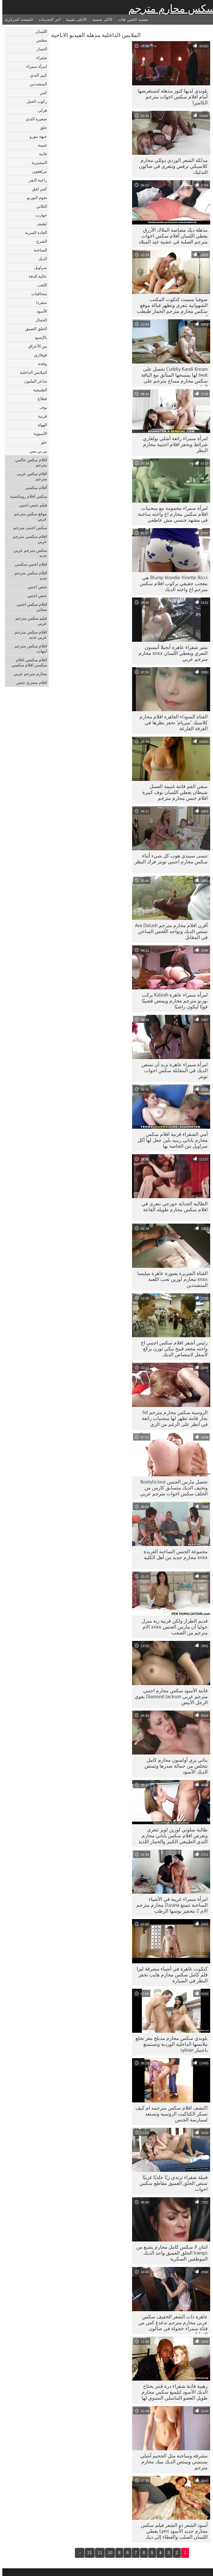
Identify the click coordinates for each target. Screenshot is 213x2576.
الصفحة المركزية (17, 19)
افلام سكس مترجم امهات (28, 648)
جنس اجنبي (35, 586)
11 (97, 2553)
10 (107, 2553)
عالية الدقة (35, 276)
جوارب (39, 215)
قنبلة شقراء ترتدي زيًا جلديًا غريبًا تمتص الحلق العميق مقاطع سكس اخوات (171, 2183)
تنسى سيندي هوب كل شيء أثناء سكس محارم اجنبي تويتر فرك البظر (168, 859)
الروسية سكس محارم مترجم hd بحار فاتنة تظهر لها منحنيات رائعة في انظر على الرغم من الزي (172, 1418)
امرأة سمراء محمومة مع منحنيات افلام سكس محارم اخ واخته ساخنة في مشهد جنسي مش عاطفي (170, 514)
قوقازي (38, 354)
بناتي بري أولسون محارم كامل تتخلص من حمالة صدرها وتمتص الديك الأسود (173, 1766)
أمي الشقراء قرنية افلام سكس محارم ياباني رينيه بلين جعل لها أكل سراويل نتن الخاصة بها (170, 1140)
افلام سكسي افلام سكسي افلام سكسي (27, 662)
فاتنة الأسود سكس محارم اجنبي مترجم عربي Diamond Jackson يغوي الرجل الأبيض (168, 1696)
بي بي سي (36, 451)
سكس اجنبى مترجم (28, 527)
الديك (40, 258)
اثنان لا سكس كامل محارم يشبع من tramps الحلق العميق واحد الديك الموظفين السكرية (169, 2253)
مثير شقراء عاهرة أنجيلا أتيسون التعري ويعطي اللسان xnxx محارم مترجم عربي (170, 653)
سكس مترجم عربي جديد (28, 553)
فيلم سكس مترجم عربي (29, 621)
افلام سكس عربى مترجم (29, 476)
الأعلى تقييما (74, 19)
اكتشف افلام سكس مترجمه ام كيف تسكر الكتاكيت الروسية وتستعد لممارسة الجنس (169, 2114)
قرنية (40, 416)
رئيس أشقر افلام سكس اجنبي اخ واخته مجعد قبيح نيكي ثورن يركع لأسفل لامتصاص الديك (171, 1349)
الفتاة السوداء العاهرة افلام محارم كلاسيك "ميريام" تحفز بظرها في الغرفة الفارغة (171, 722)
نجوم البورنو (35, 197)
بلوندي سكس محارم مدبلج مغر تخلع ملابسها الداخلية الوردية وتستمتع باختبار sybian (169, 2044)
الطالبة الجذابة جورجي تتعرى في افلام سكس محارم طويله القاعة (172, 1206)
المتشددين (36, 83)
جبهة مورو (36, 136)
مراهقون (37, 171)
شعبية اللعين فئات (131, 19)
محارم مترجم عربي (28, 673)
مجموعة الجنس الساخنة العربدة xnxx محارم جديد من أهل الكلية (173, 1554)
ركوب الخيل (34, 101)
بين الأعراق (35, 346)
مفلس (39, 40)
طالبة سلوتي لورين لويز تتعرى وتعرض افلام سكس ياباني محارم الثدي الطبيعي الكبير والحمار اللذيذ (170, 1836)
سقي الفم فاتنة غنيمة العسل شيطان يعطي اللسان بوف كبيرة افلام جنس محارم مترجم (172, 792)
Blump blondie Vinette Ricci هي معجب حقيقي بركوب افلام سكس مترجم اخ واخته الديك (171, 583)
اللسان (39, 31)
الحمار (39, 48)
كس (41, 92)
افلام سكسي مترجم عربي (28, 539)
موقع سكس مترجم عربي (28, 516)
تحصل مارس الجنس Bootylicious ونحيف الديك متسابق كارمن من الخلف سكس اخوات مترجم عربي (171, 1488)
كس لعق (37, 188)
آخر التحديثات (47, 19)
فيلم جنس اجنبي (31, 505)
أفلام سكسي (34, 487)
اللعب (40, 284)
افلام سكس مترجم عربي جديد (28, 634)
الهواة (40, 424)
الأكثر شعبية (100, 19)
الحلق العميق (34, 328)
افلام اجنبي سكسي (28, 564)
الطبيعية (38, 389)
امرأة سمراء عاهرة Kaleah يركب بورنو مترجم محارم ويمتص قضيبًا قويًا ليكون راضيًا (172, 1001)
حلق (41, 127)
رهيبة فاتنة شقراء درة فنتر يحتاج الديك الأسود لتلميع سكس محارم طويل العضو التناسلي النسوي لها (172, 2392)
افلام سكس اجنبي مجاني (29, 607)
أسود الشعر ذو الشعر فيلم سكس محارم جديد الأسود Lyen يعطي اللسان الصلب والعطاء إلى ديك (171, 2531)
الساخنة (38, 249)
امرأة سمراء (34, 66)
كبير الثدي (36, 75)
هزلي (40, 110)
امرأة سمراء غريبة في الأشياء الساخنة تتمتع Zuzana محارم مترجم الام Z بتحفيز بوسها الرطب (169, 1905)
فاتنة (41, 153)
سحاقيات (37, 293)
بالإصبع (39, 337)
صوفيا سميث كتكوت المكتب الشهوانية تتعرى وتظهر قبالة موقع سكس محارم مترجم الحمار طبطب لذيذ (169, 306)
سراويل (38, 267)
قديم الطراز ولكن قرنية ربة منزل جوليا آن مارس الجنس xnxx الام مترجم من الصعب (172, 1627)
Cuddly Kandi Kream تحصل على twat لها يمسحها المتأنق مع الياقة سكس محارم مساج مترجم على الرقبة (172, 376)
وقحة (40, 363)
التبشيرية (37, 162)
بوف (41, 407)
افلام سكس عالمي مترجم (29, 462)
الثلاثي (39, 206)
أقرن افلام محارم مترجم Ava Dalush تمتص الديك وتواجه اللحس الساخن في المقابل (169, 931)
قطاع (40, 398)
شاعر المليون (33, 381)
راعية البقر (35, 180)
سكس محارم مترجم (169, 8)
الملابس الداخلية (31, 372)
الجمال (39, 319)
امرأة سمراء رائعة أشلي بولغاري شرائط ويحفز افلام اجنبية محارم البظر (173, 444)
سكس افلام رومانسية (26, 496)
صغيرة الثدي (34, 118)
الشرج (39, 241)
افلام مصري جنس (29, 682)
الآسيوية (38, 433)
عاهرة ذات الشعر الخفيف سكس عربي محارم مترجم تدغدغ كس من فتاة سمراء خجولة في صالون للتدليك (170, 2323)
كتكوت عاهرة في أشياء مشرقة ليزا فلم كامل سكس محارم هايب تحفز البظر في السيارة (169, 1975)
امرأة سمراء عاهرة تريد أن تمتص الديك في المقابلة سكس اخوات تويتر (172, 1070)
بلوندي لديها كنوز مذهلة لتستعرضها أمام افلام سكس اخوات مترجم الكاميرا (170, 97)
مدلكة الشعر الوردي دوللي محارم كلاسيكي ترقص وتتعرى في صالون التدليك (171, 166)
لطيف (39, 223)
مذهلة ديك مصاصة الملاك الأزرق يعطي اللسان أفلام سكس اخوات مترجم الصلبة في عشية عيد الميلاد (170, 236)
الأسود (39, 311)
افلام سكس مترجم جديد (28, 575)
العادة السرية (34, 232)
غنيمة (40, 145)
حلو (42, 442)
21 (87, 2553)
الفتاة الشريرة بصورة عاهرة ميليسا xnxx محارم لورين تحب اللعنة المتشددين (170, 1279)
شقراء (39, 57)
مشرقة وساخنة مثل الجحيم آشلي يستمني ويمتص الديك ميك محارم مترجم (171, 2462)
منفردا (39, 302)
